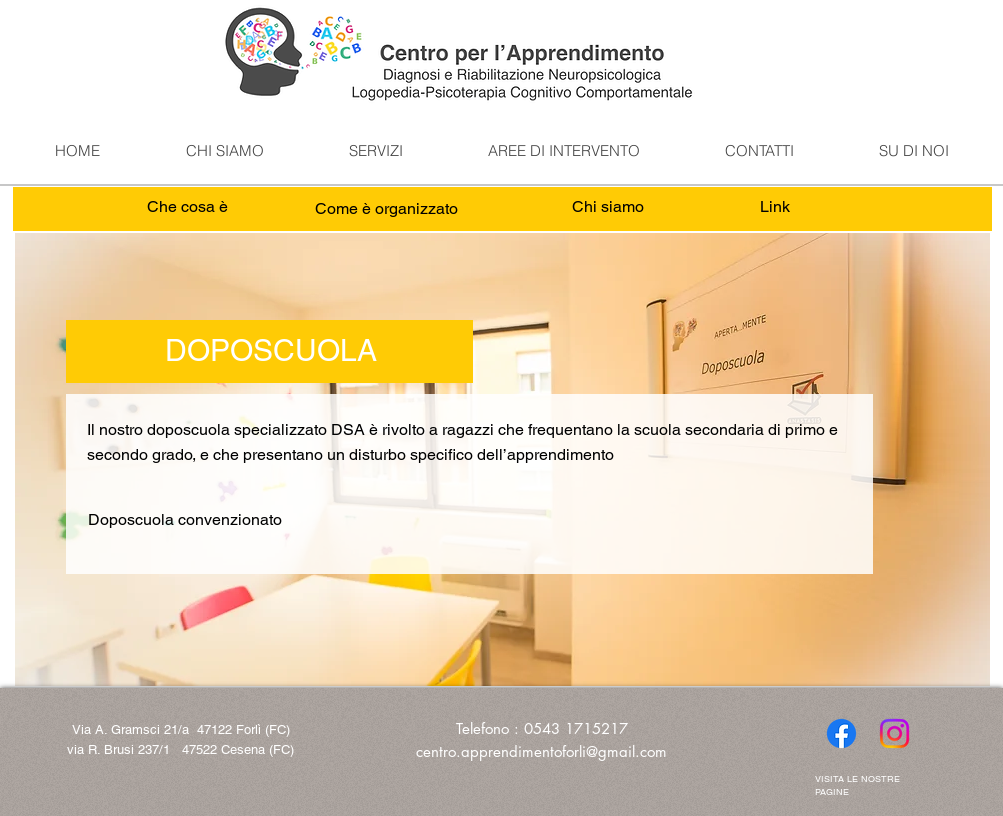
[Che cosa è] (187, 207)
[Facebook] (841, 733)
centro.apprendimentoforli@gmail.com (541, 751)
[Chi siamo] (608, 207)
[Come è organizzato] (386, 209)
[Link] (775, 207)
